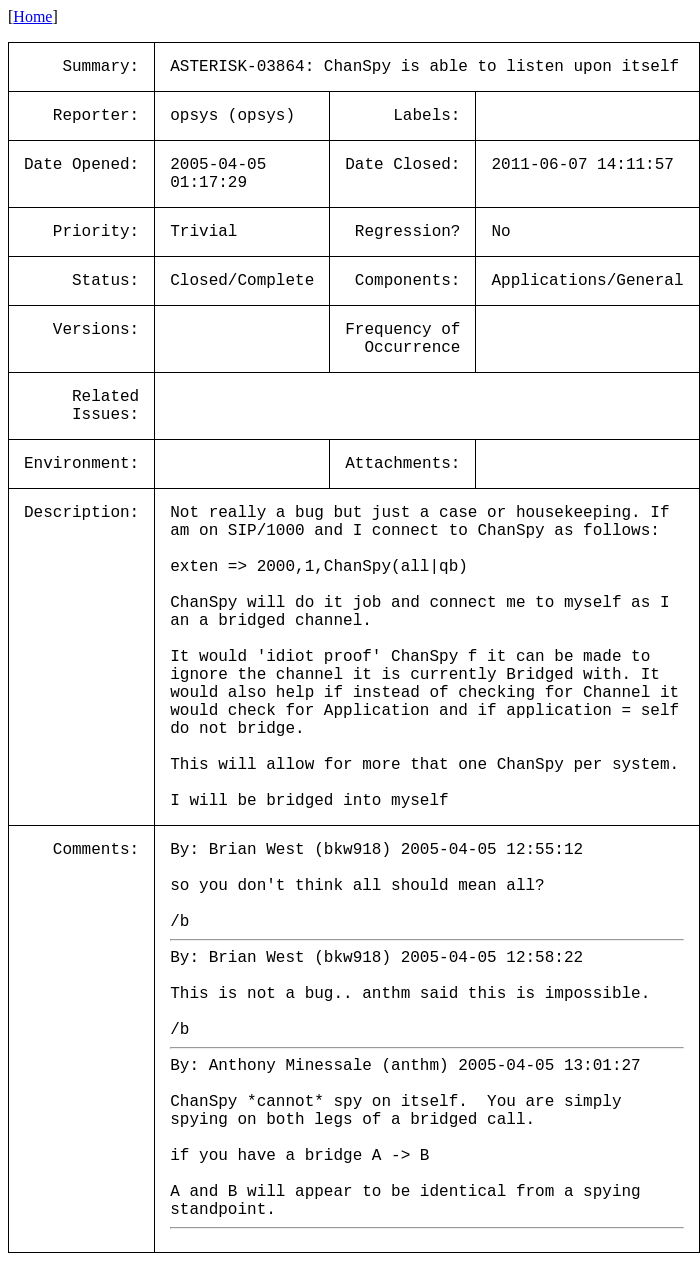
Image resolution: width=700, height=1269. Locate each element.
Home (32, 16)
